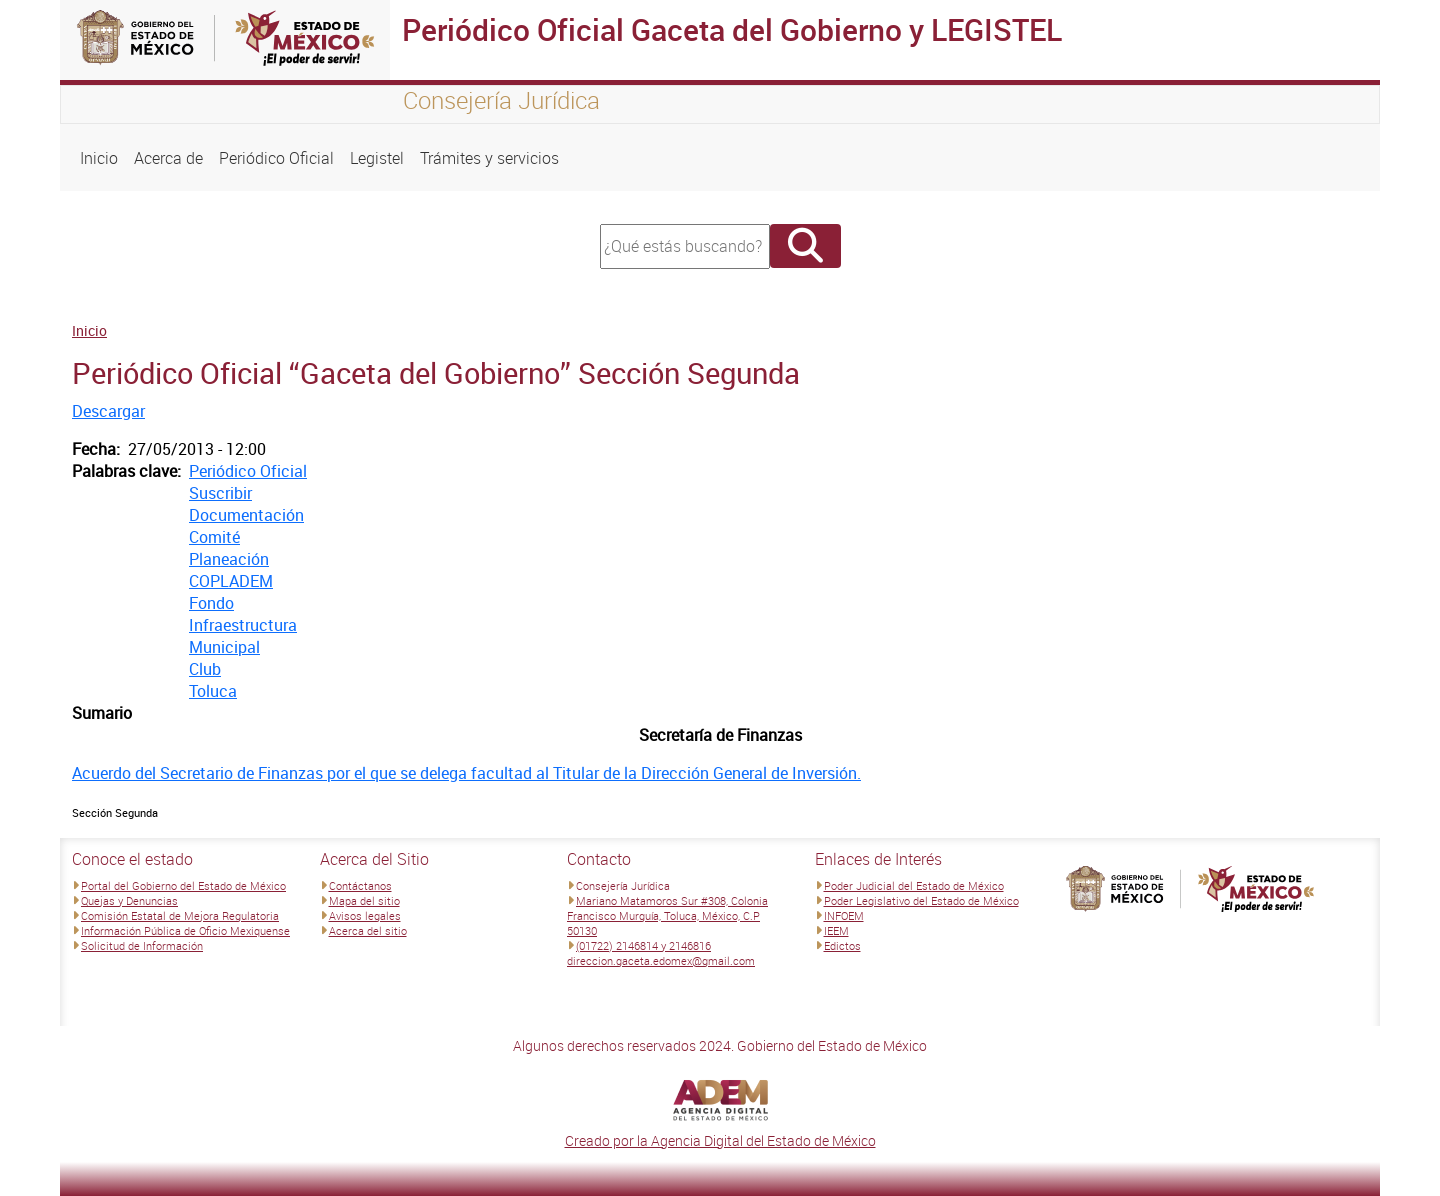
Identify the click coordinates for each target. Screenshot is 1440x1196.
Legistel (377, 158)
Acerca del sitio (368, 930)
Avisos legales (365, 915)
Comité (214, 537)
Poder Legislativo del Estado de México (921, 900)
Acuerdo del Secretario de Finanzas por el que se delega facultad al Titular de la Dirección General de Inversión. (466, 773)
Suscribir (220, 493)
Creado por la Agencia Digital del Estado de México (720, 1140)
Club (205, 669)
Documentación (246, 515)
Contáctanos (360, 885)
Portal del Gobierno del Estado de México (183, 885)
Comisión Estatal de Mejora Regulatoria (180, 915)
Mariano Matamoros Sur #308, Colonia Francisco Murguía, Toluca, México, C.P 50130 (667, 915)
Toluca (213, 691)
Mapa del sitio (364, 900)
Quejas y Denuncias (129, 900)
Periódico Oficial (276, 158)
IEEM (836, 930)
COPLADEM (231, 581)
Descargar (108, 411)
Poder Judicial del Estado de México (914, 885)
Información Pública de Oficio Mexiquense (185, 930)
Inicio (99, 158)
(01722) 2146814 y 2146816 (643, 945)
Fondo (211, 603)
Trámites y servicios (489, 158)
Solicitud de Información (142, 945)
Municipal (224, 647)
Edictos (842, 945)
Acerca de (168, 158)
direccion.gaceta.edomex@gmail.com (661, 960)
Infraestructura (243, 625)
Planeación (229, 559)
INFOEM (844, 915)
